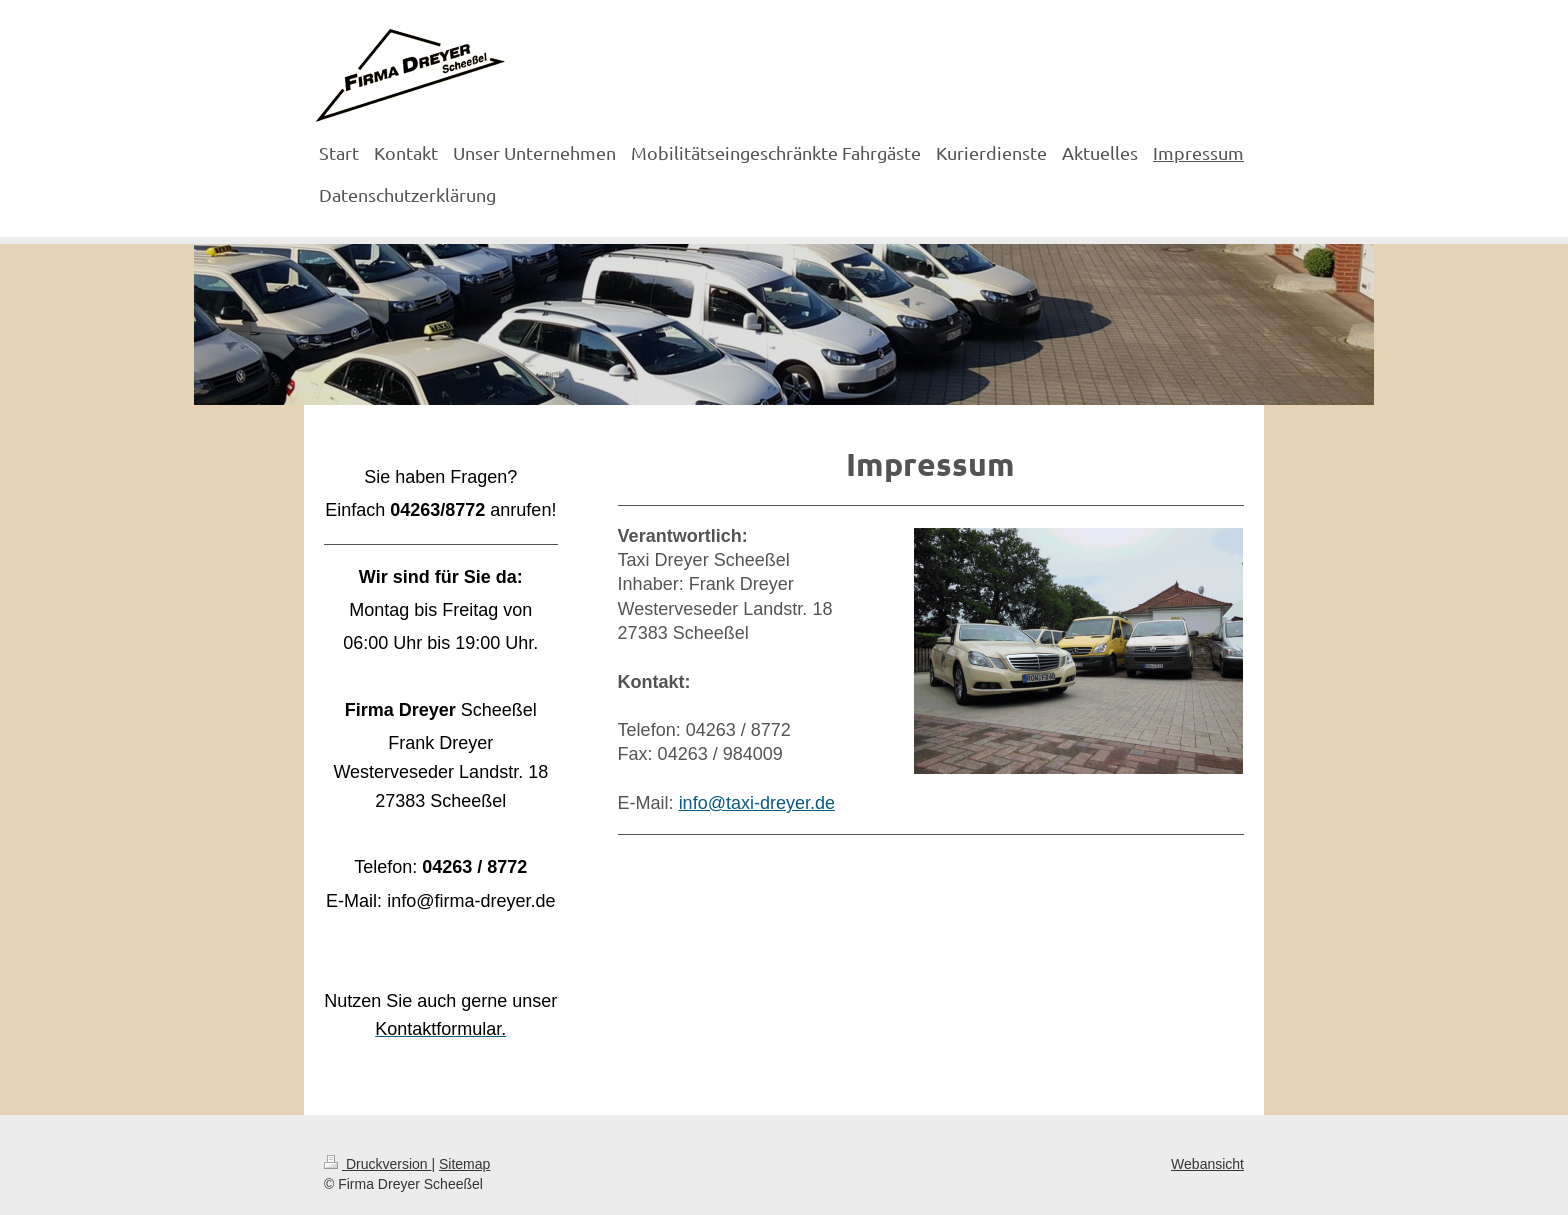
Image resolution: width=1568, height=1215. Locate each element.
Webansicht (1207, 1164)
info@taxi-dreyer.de (757, 803)
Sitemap (464, 1164)
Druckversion (377, 1164)
